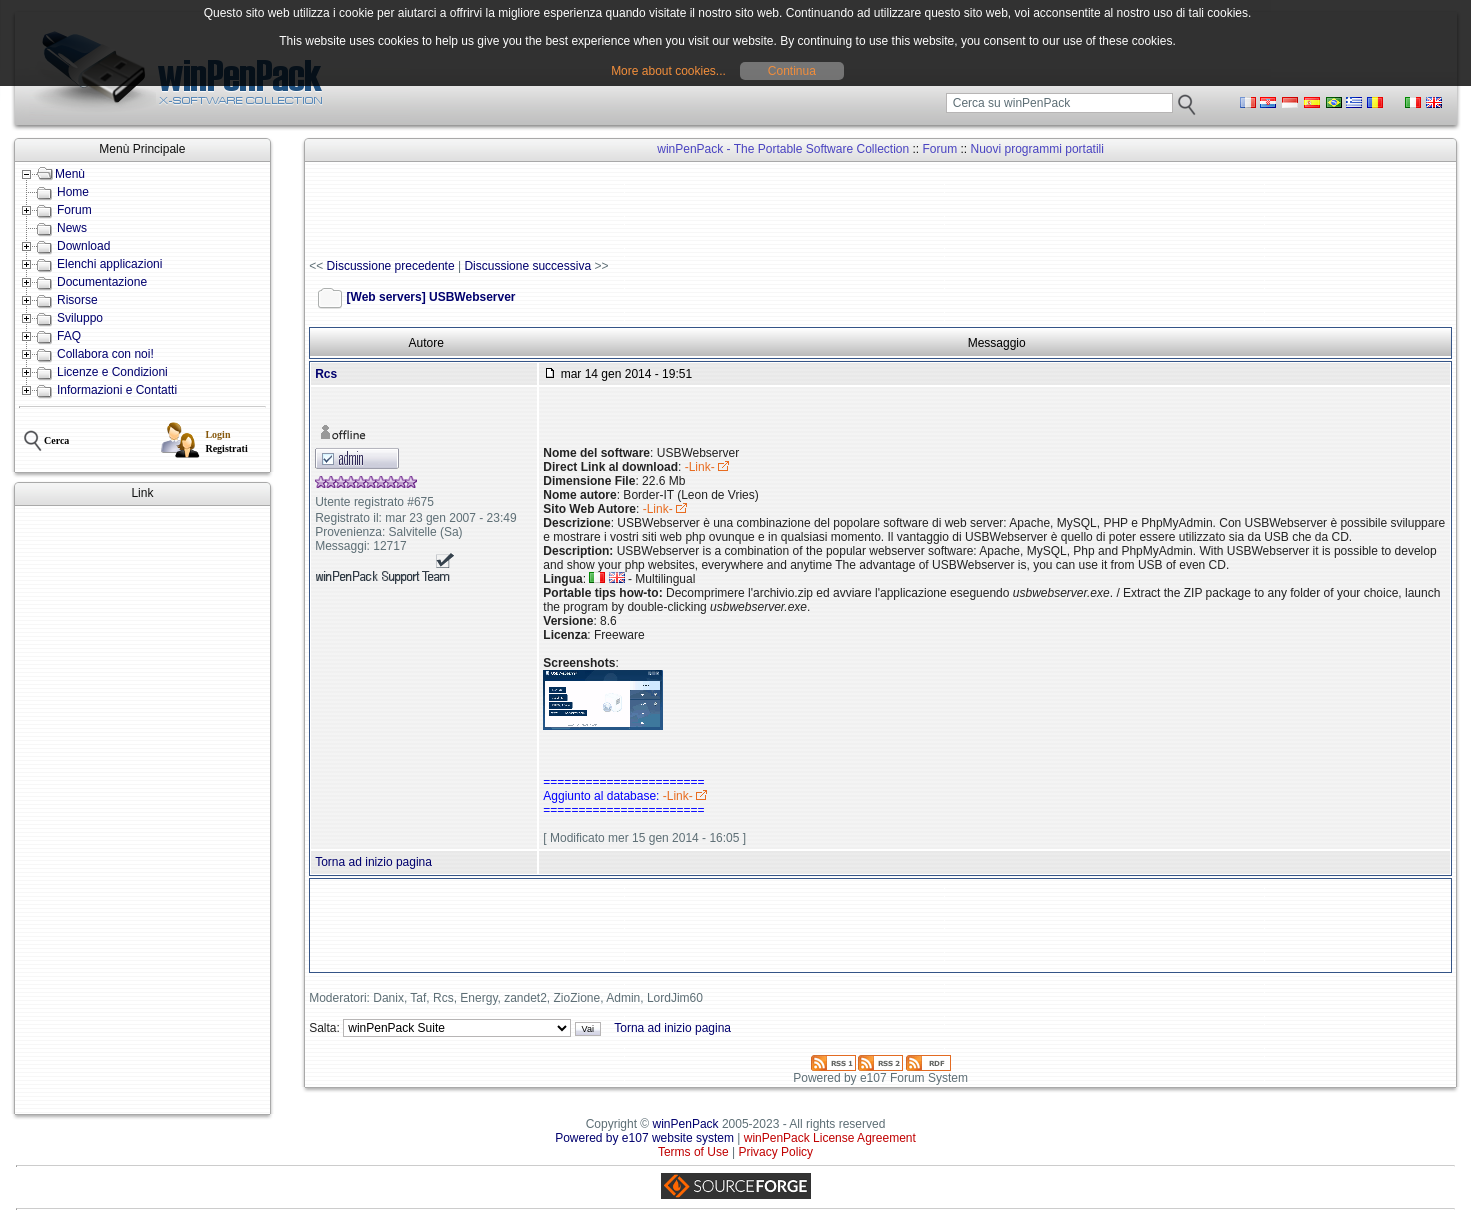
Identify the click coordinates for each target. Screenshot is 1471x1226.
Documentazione (102, 282)
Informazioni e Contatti (117, 390)
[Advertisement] (142, 810)
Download (83, 246)
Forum (74, 210)
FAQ (69, 336)
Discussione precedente (391, 266)
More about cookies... (668, 71)
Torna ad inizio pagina (373, 862)
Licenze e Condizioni (112, 372)
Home (73, 192)
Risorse (77, 300)
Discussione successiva (527, 266)
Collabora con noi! (105, 354)
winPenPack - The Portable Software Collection (783, 149)
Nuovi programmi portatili (1037, 149)
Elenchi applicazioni (109, 264)
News (72, 228)
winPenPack (686, 1124)
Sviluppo (80, 318)
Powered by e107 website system (644, 1138)
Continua (792, 71)
